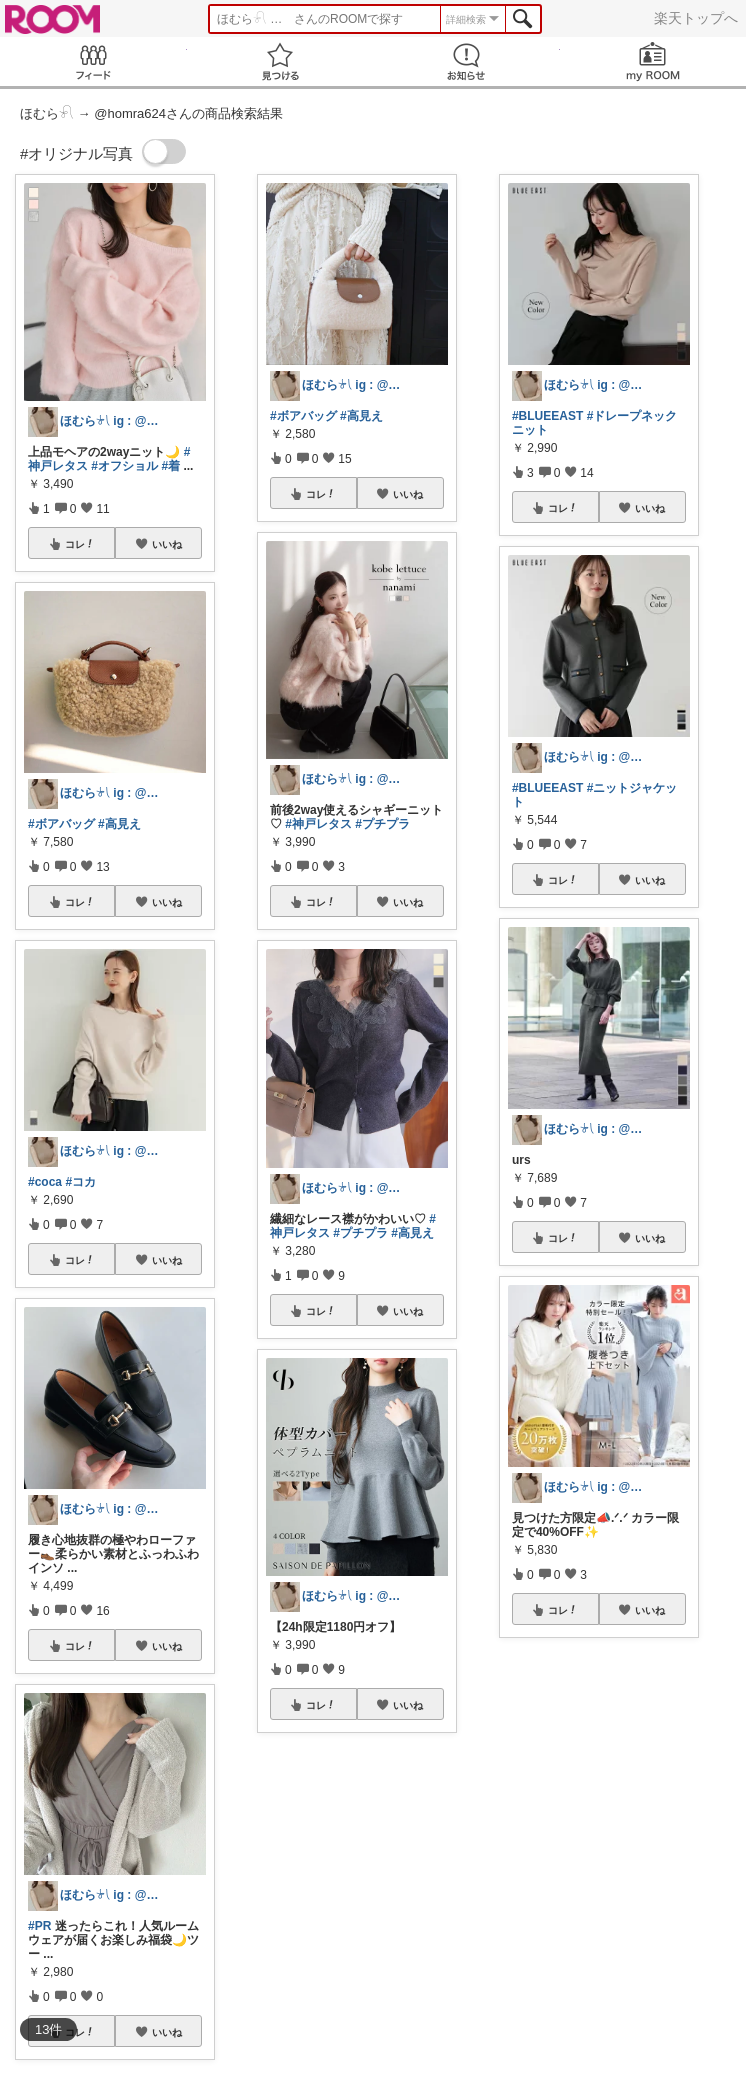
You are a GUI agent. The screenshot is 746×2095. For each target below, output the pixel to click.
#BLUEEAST (547, 416)
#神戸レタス (318, 824)
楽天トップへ (696, 18)
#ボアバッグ (61, 824)
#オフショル (124, 466)
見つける (280, 61)
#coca (45, 1182)
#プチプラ (382, 824)
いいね (167, 544)
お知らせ (466, 61)
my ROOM (653, 61)
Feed (93, 61)
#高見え (119, 824)
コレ (80, 544)
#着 (170, 466)
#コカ (80, 1182)
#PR (39, 1926)
